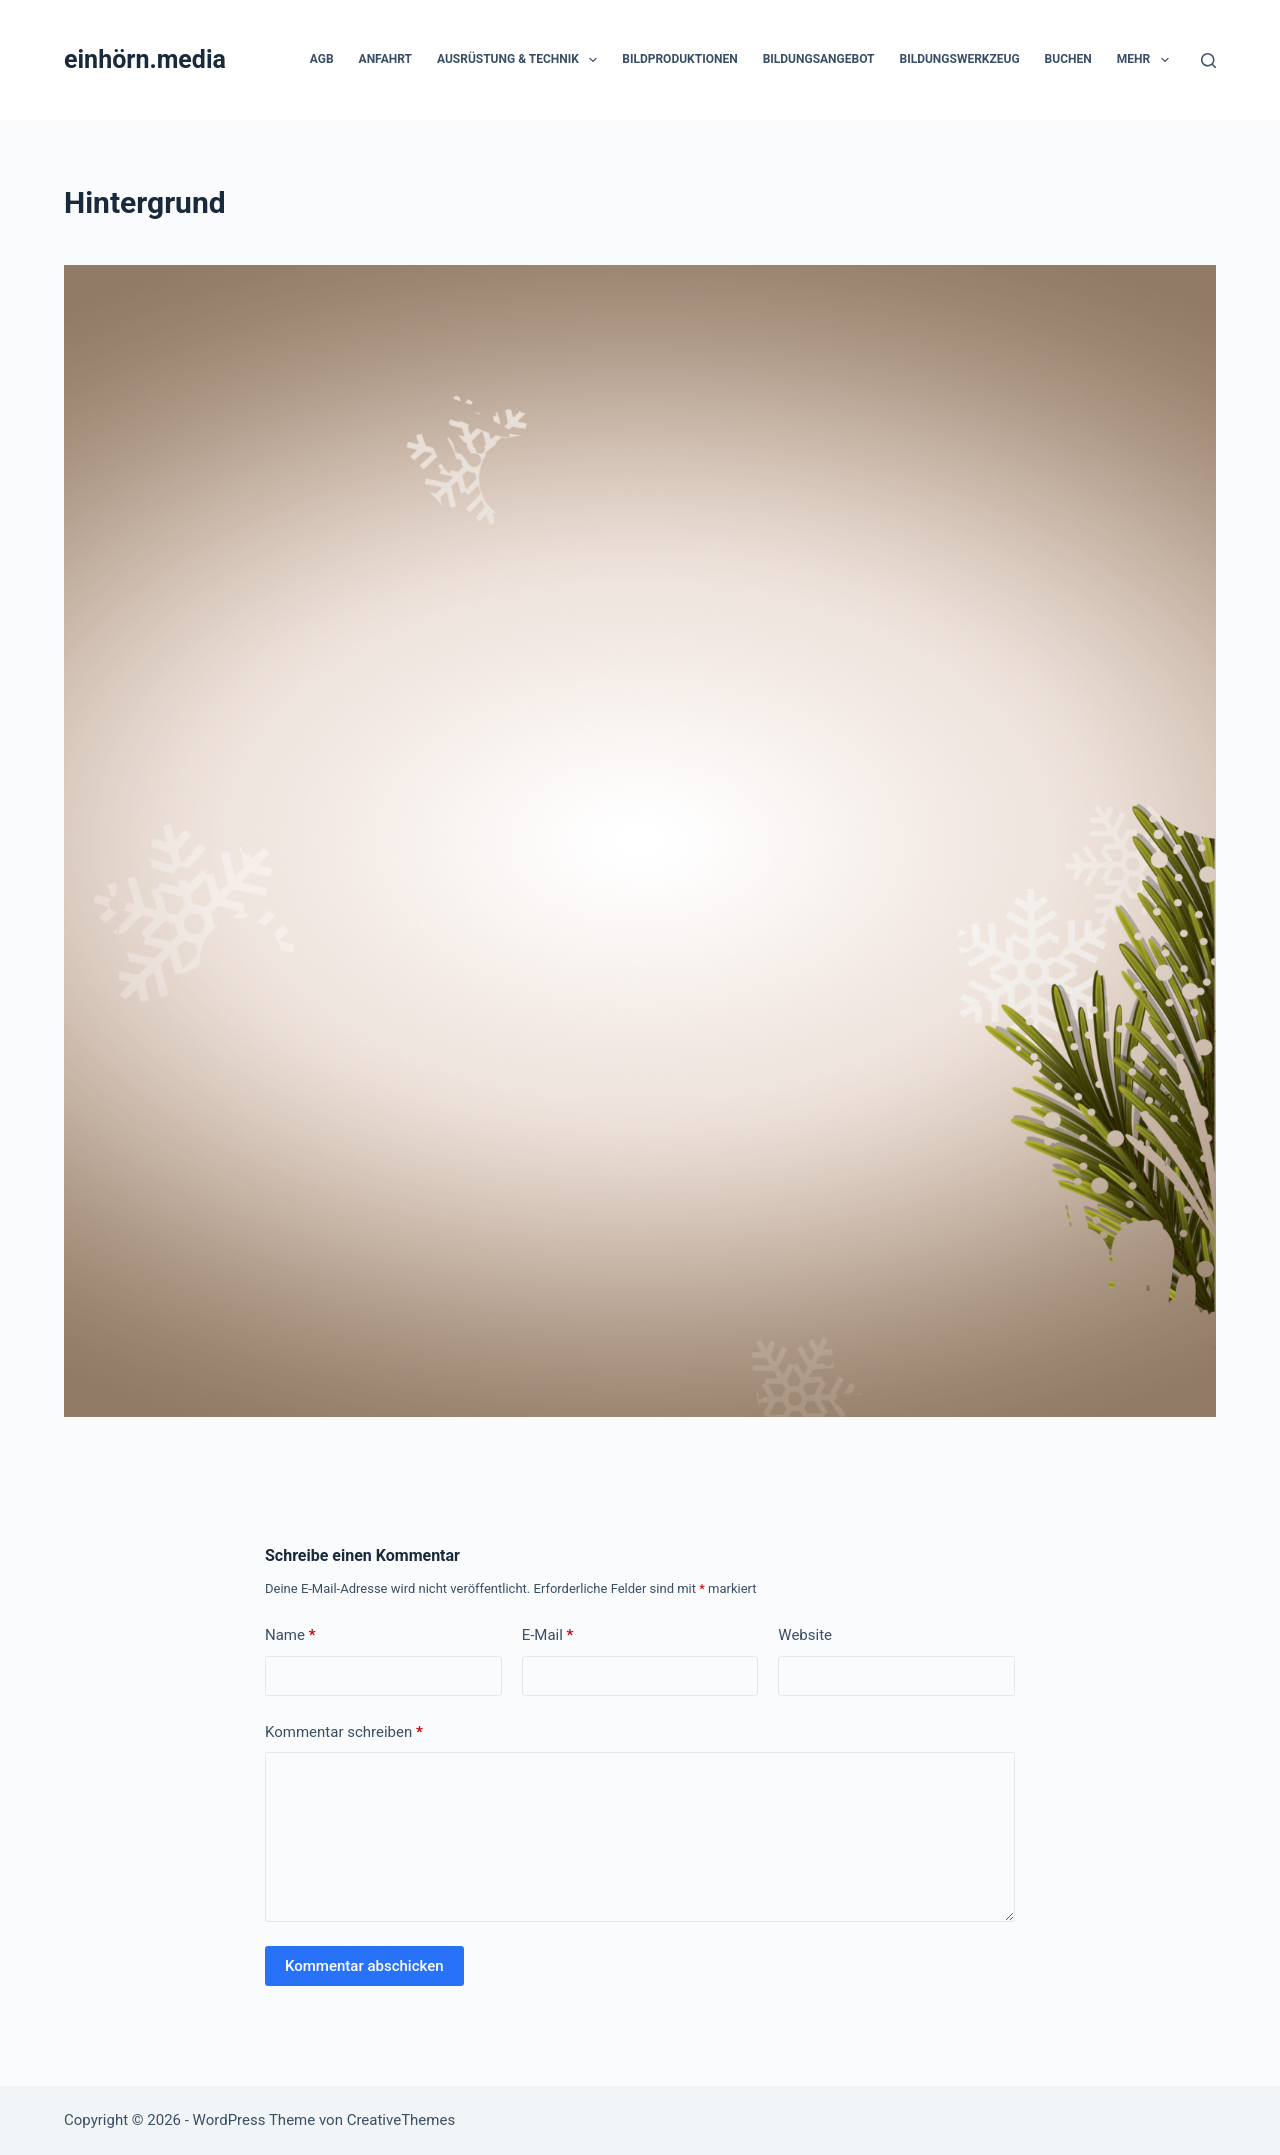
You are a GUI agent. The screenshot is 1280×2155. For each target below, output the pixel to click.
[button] (593, 60)
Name (290, 1635)
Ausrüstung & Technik (521, 60)
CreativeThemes (401, 2120)
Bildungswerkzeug (959, 59)
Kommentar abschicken (364, 1966)
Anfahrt (385, 59)
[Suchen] (1208, 60)
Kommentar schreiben (344, 1732)
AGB (322, 59)
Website (805, 1635)
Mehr (1147, 60)
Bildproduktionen (679, 59)
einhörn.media (145, 59)
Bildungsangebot (819, 59)
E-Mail (548, 1635)
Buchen (1068, 59)
